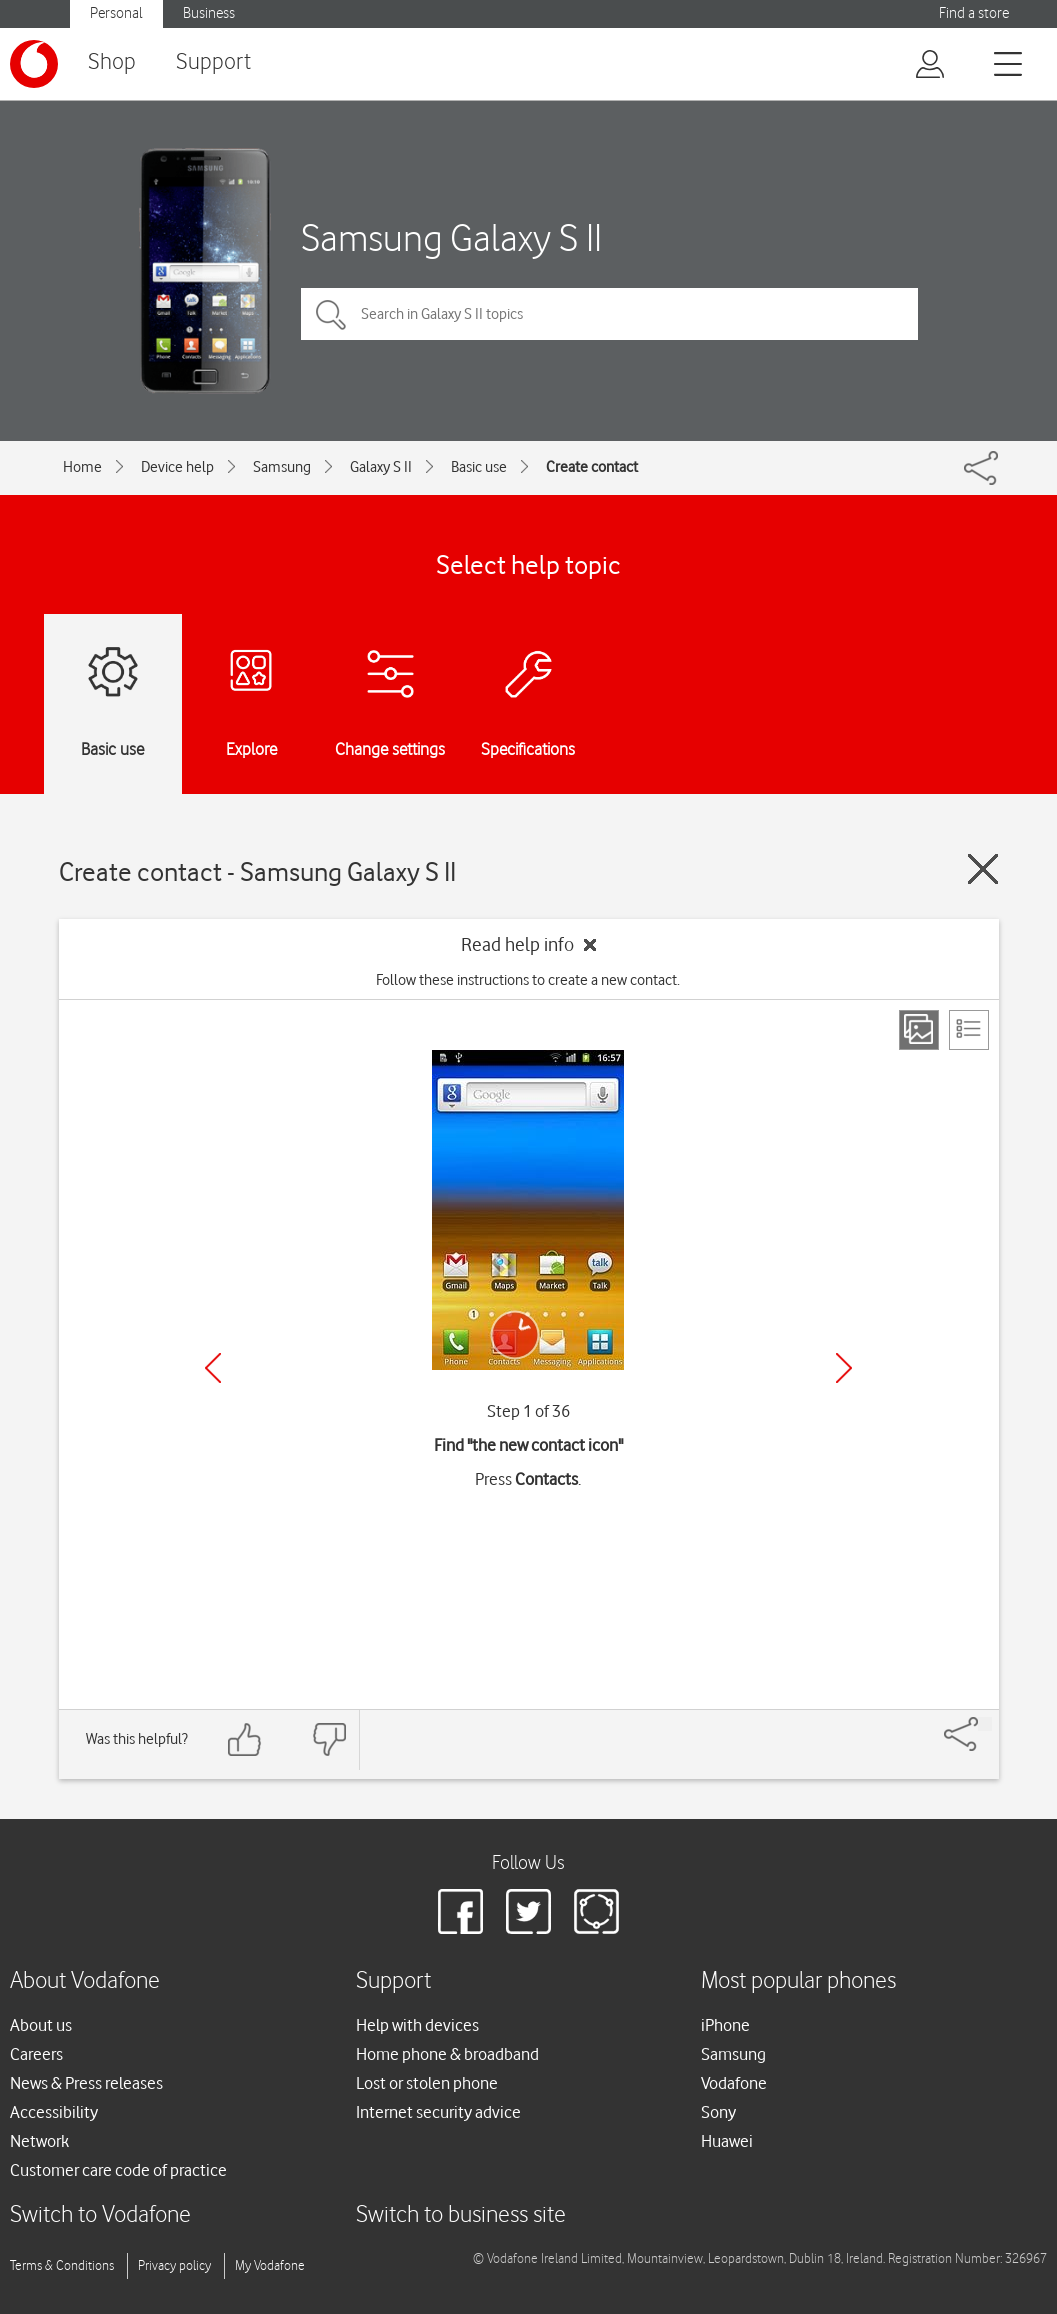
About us (41, 2025)
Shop (112, 62)
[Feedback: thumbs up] (245, 1739)
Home (82, 467)
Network (39, 2141)
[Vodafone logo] (34, 64)
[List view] (969, 1030)
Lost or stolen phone (427, 2083)
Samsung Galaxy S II (451, 237)
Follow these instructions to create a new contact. (528, 980)
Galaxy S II (381, 467)
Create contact (592, 467)
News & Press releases (86, 2083)
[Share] (985, 1724)
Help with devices (417, 2025)
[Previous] (213, 1368)
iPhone (725, 2025)
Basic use (479, 467)
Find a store (974, 13)
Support (213, 62)
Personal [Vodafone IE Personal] (116, 13)
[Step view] (919, 1030)
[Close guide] (983, 869)
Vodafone (734, 2083)
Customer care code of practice (118, 2170)
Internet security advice (438, 2112)
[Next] (844, 1368)
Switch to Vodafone (100, 2215)
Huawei (727, 2141)
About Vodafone (85, 1981)
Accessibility (54, 2112)
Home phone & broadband (447, 2054)
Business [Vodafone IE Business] (209, 13)
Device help (177, 467)
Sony (718, 2112)
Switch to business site (461, 2215)
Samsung (282, 467)
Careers (36, 2054)
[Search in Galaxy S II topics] (609, 314)
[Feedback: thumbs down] (329, 1739)
